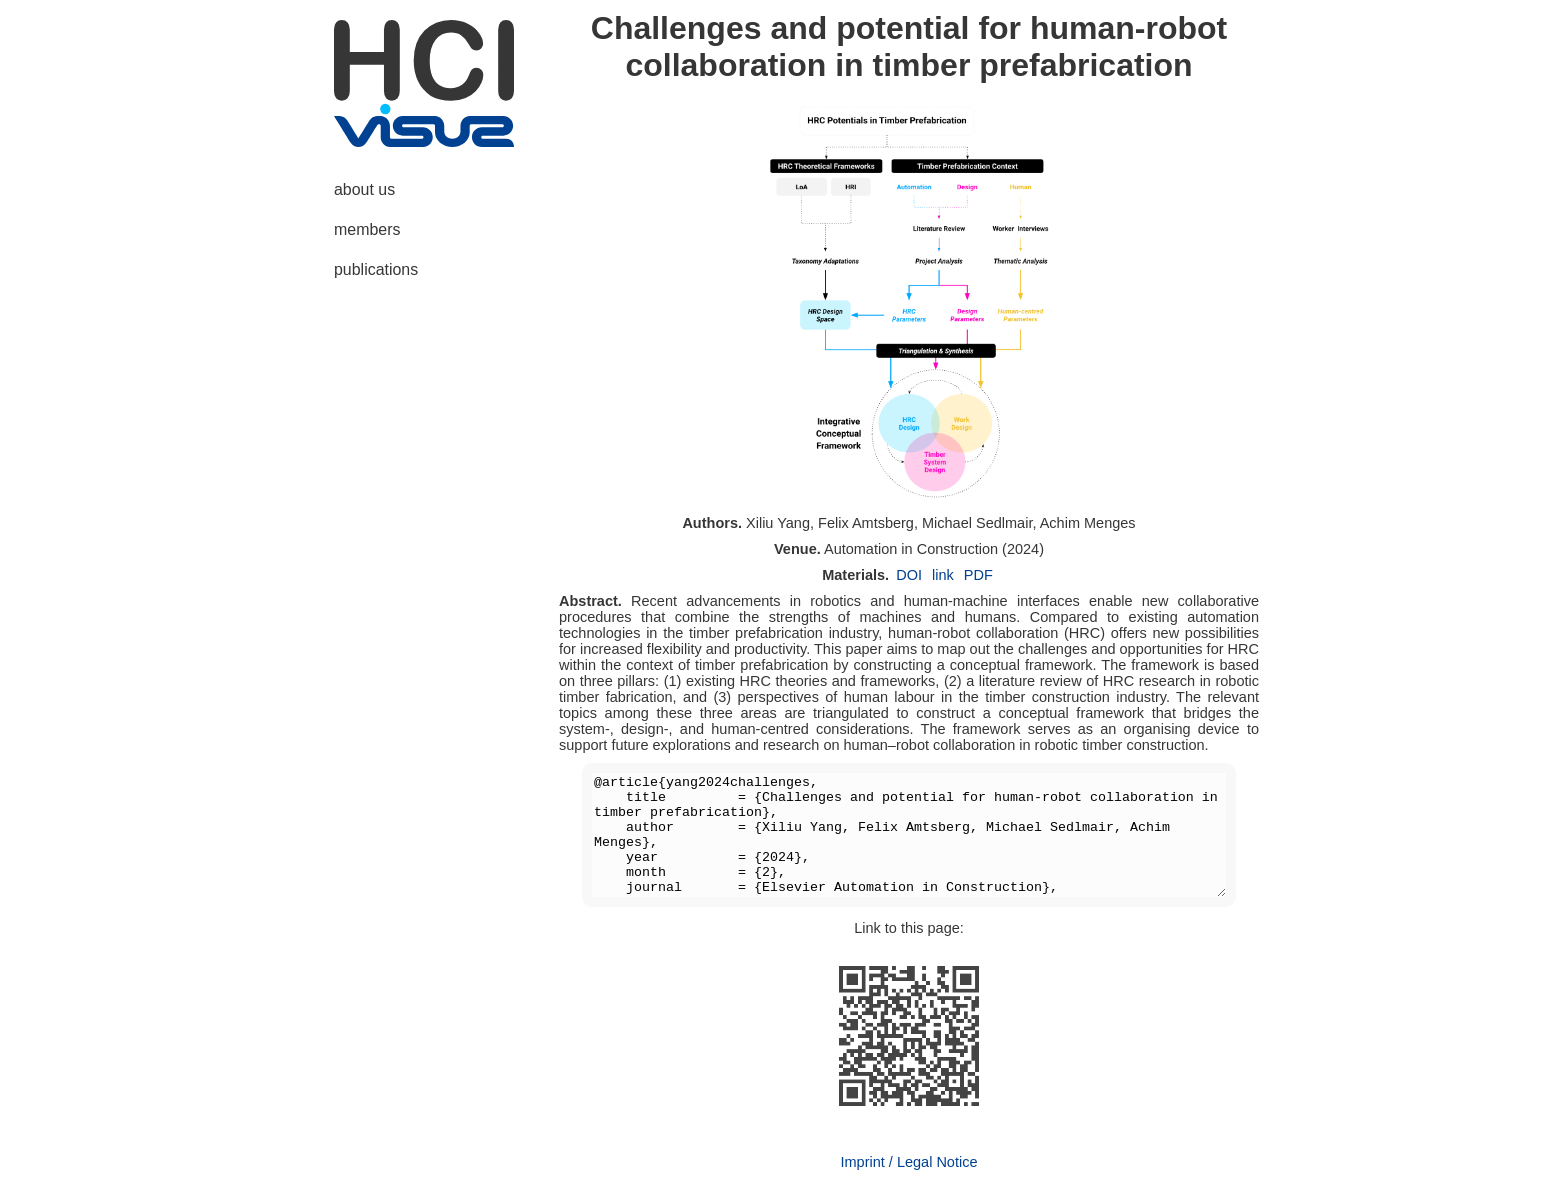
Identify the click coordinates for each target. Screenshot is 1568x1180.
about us (364, 189)
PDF (978, 575)
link (943, 575)
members (367, 229)
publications (376, 269)
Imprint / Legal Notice (908, 1162)
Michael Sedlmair (977, 523)
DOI (909, 575)
